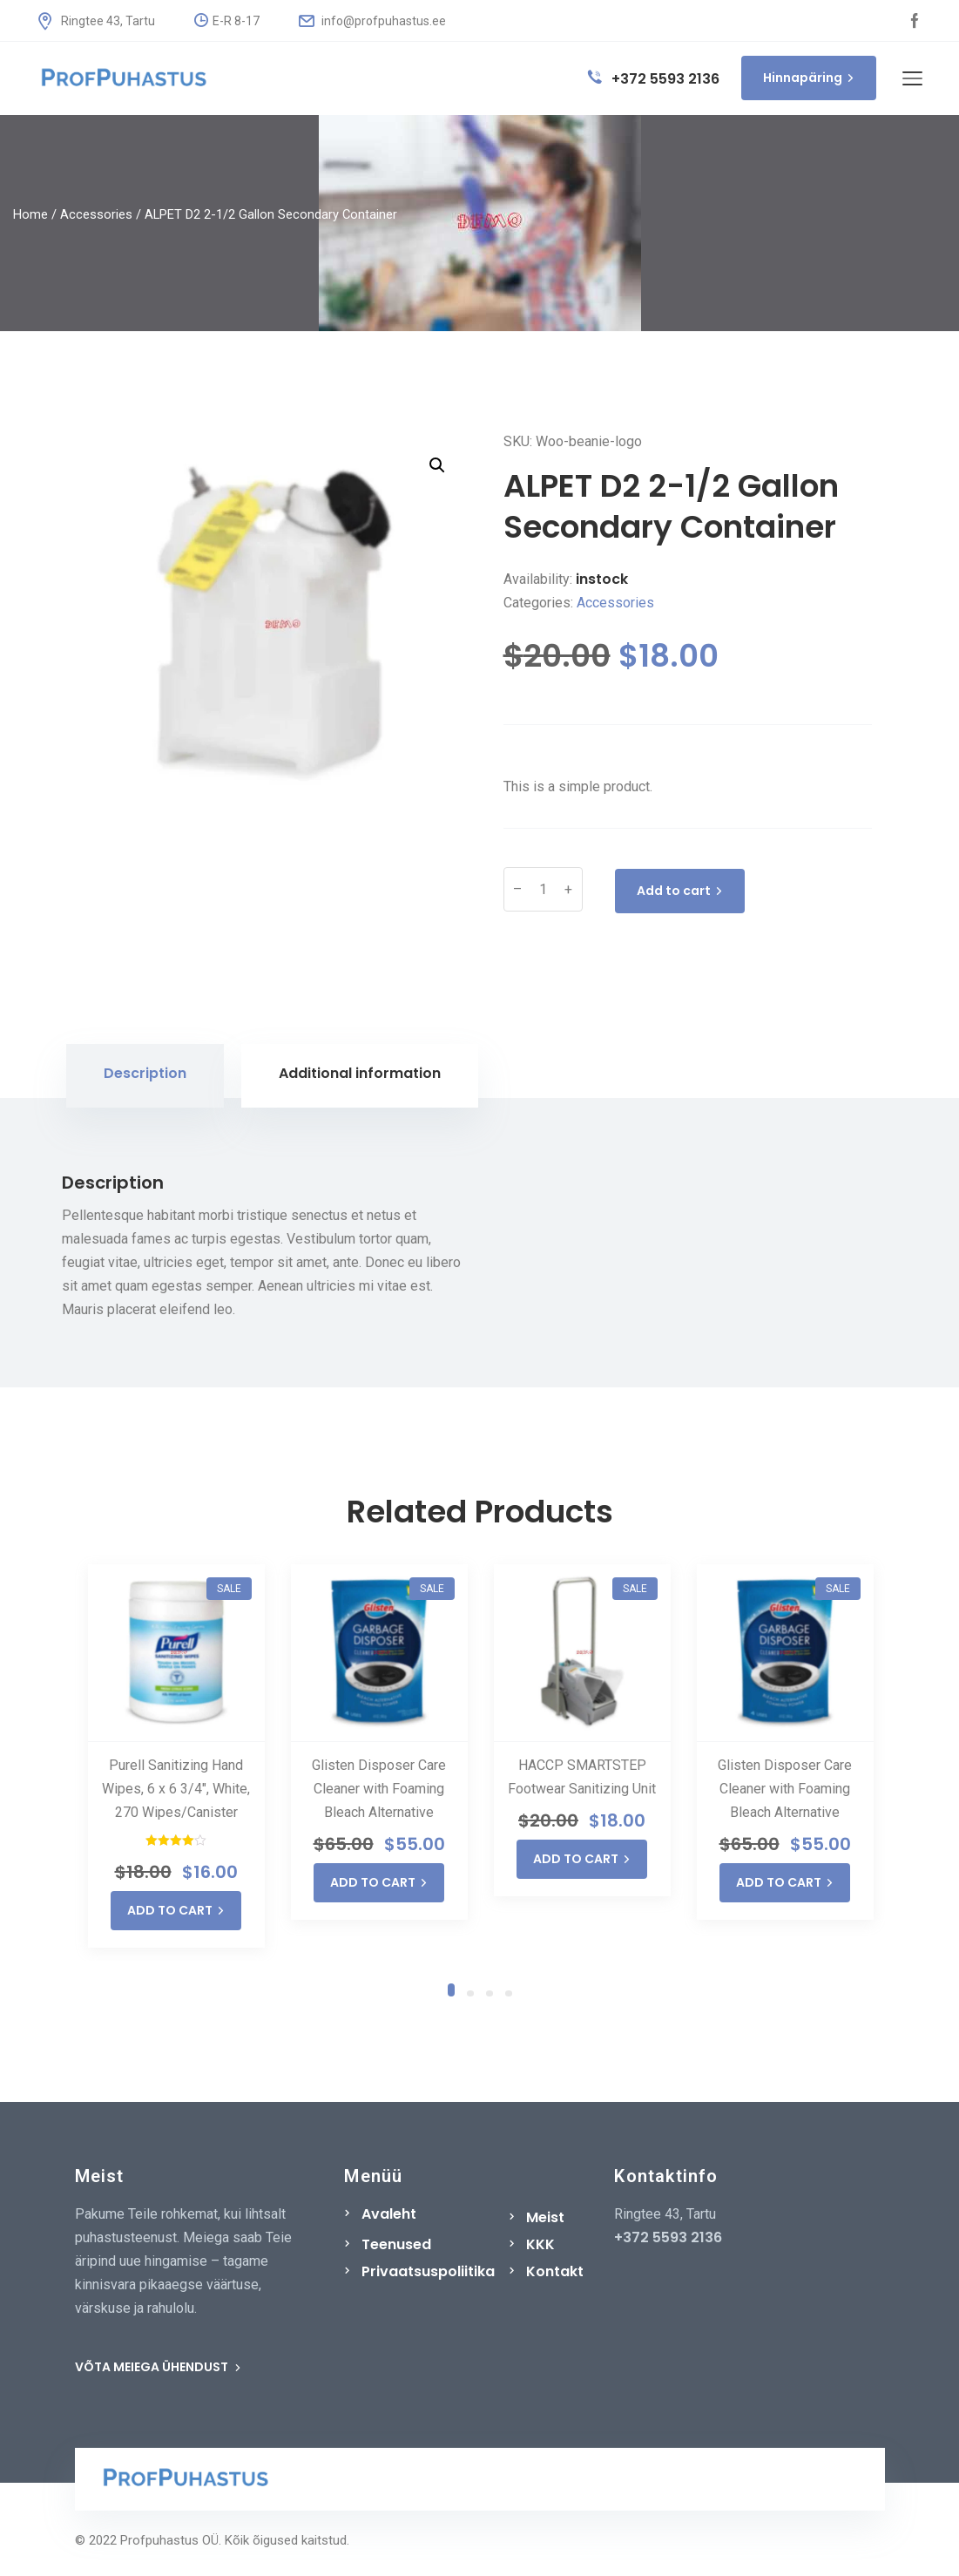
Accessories (96, 214)
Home (30, 214)
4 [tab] (508, 1993)
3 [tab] (489, 1993)
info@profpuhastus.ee (372, 21)
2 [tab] (470, 1993)
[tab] (145, 1076)
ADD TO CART (176, 1910)
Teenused (396, 2244)
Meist (545, 2217)
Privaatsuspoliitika (428, 2271)
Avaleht (388, 2214)
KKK (540, 2244)
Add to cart (680, 890)
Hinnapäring (808, 77)
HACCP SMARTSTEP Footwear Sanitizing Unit (582, 1777)
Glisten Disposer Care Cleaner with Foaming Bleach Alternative (379, 1788)
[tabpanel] (176, 1756)
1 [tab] (451, 1987)
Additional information (360, 1073)
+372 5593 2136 (653, 79)
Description (145, 1073)
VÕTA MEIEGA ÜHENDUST (158, 2367)
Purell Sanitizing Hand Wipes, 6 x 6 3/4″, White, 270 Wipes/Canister (176, 1788)
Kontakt (555, 2271)
